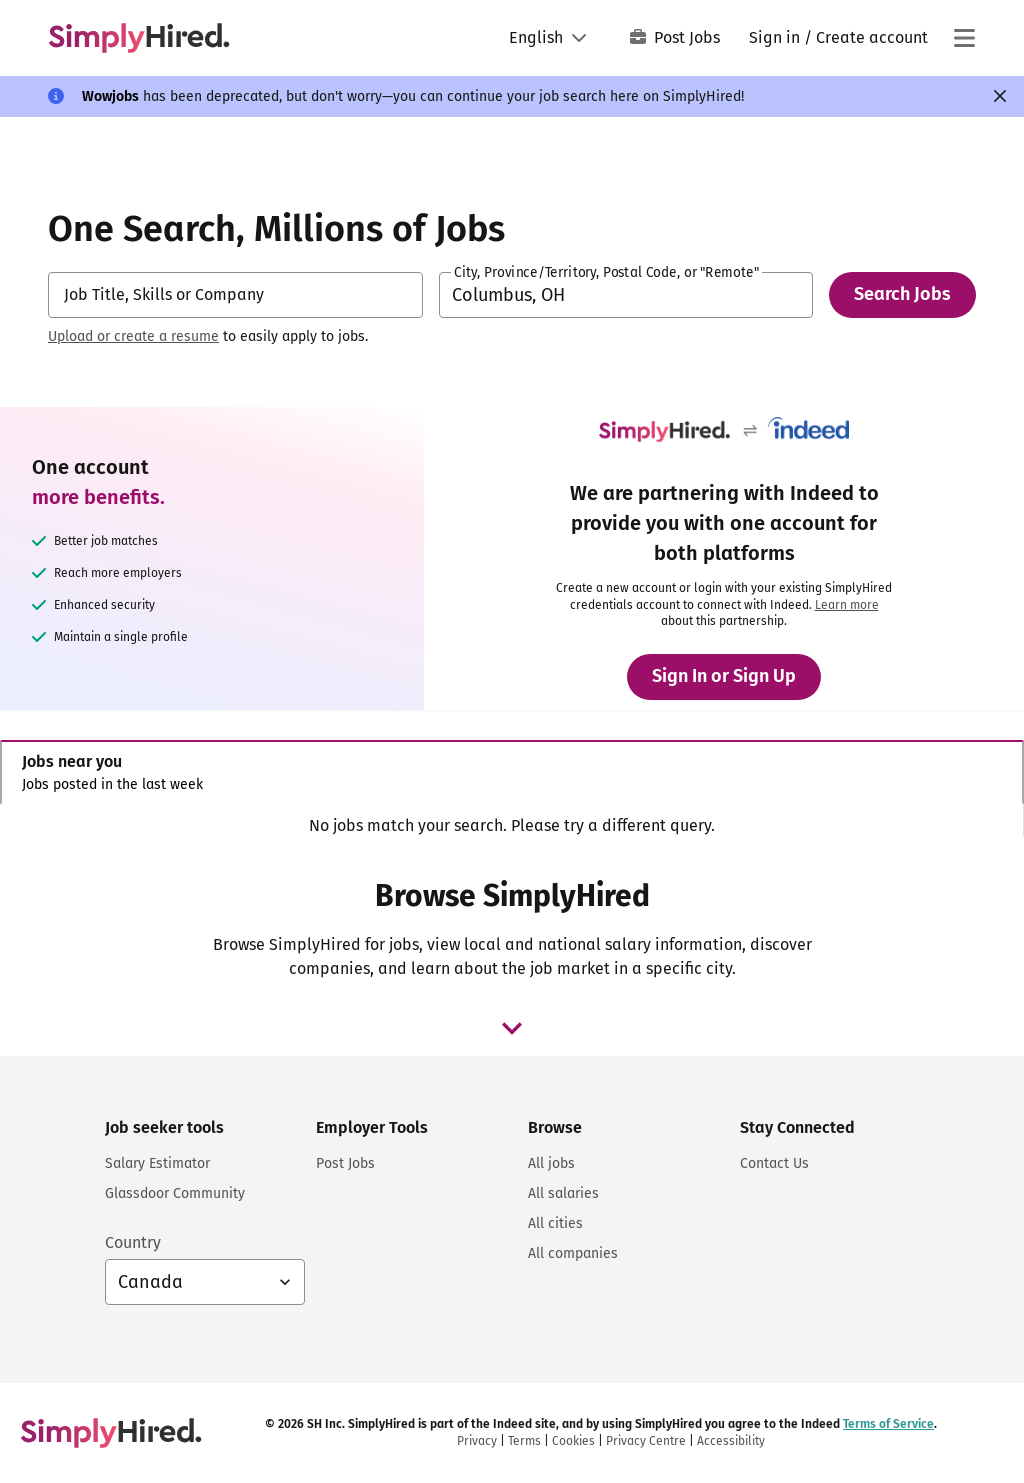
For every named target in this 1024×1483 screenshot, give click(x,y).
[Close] (1000, 96)
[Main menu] (964, 38)
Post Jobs (675, 37)
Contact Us (774, 1163)
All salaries (563, 1193)
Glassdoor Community (175, 1193)
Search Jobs (902, 294)
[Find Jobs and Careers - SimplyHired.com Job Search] (139, 38)
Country (133, 1242)
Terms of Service (888, 1424)
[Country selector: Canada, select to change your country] (205, 1282)
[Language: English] (548, 38)
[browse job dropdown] (512, 1028)
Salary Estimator (157, 1163)
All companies (573, 1253)
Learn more (847, 605)
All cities (555, 1223)
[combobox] (235, 295)
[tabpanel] (511, 826)
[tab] (512, 772)
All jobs (551, 1163)
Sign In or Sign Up (724, 676)
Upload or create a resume (133, 336)
